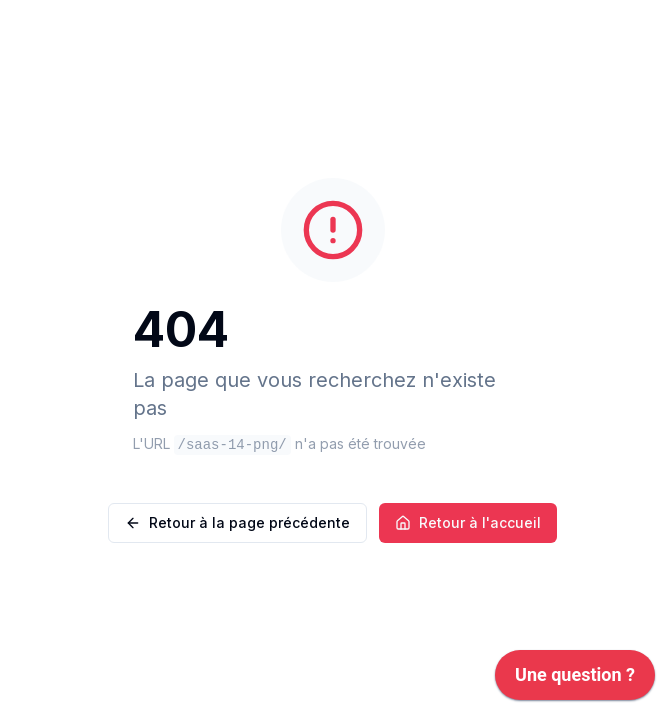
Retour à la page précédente (237, 522)
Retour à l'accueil (468, 522)
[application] (575, 680)
